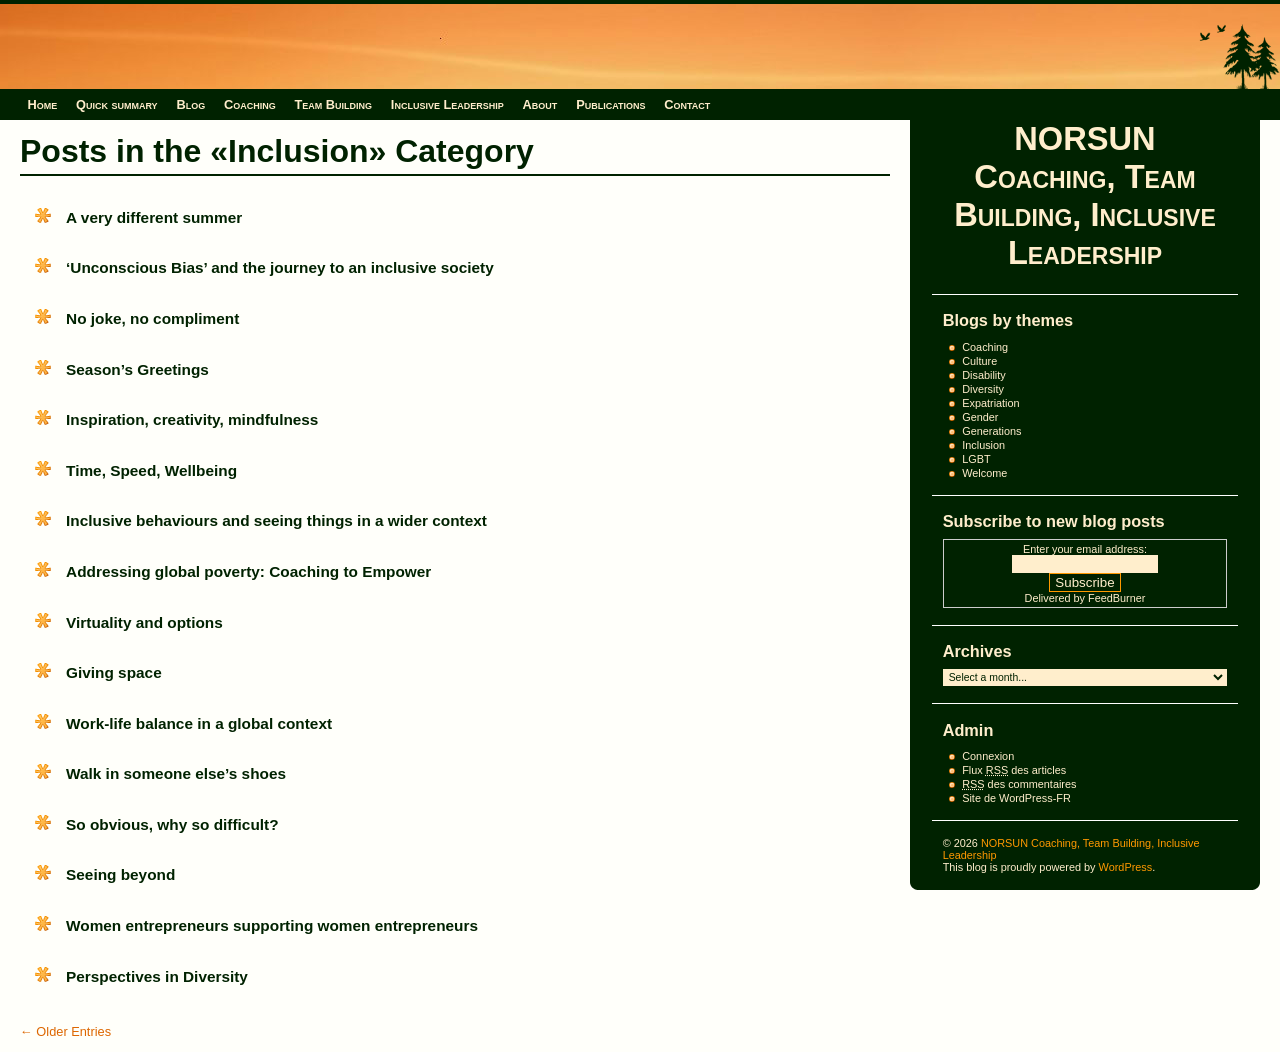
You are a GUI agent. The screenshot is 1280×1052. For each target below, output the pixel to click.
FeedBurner (1116, 598)
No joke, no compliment (152, 318)
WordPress (1126, 867)
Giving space (114, 672)
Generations (991, 431)
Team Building (333, 104)
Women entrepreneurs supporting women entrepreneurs (272, 925)
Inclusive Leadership (447, 104)
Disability (984, 375)
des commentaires (1019, 784)
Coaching (250, 104)
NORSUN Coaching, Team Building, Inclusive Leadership (1085, 195)
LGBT (976, 459)
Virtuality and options (144, 622)
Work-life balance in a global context (199, 723)
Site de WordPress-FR (1016, 798)
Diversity (983, 389)
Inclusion (983, 445)
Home (42, 104)
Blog (190, 104)
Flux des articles (1014, 770)
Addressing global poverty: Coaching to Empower (248, 571)
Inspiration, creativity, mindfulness (192, 419)
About (540, 104)
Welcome (984, 473)
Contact (687, 104)
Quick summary (117, 104)
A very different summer (154, 217)
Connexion (988, 756)
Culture (979, 361)
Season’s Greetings (137, 369)
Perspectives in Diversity (157, 976)
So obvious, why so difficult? (172, 824)
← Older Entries (65, 1031)
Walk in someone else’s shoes (176, 773)
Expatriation (990, 403)
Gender (980, 417)
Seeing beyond (120, 874)
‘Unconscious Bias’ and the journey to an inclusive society (280, 267)
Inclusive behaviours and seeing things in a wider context (276, 520)
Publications (610, 104)
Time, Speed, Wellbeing (151, 470)
